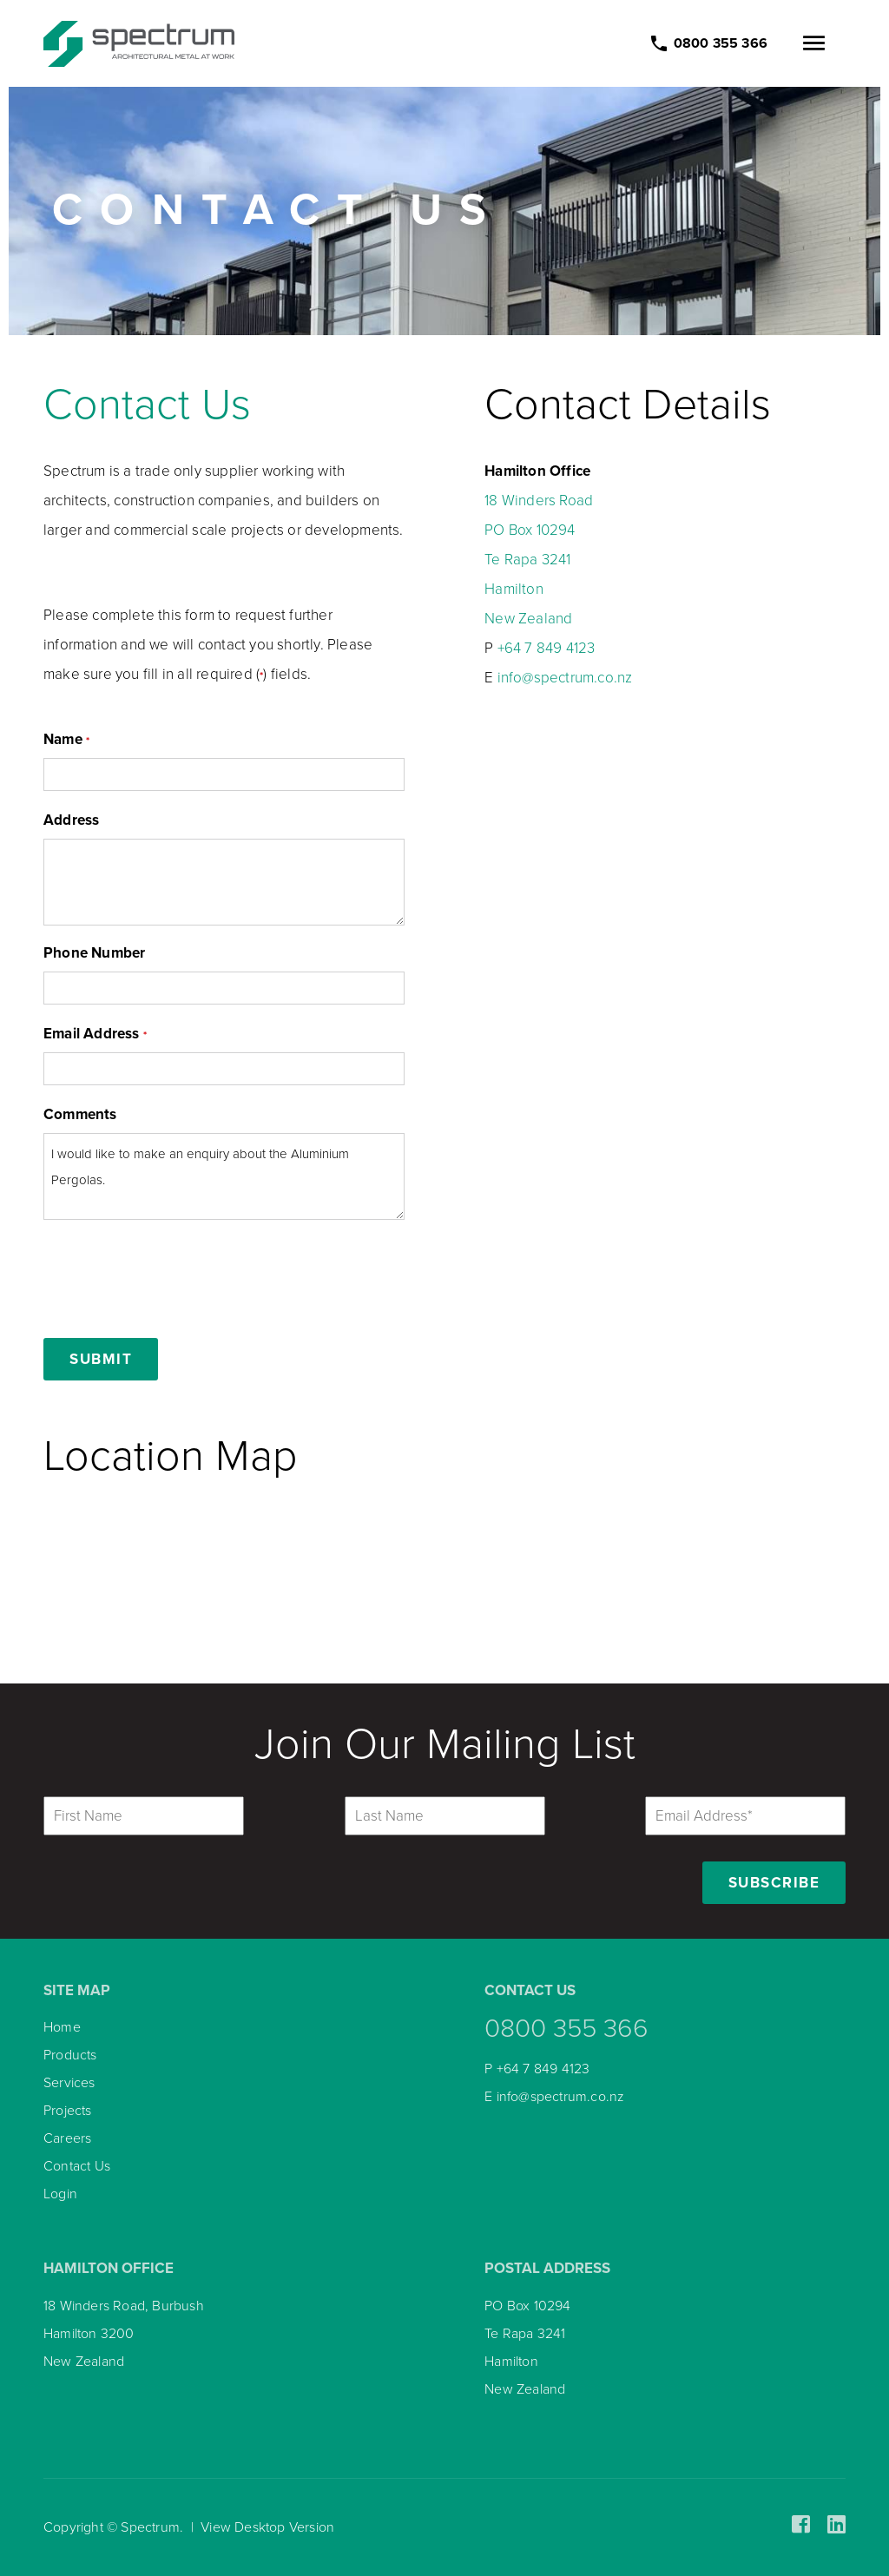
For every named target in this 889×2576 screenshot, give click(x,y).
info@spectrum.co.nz (565, 678)
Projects (67, 2110)
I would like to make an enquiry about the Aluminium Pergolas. (224, 1176)
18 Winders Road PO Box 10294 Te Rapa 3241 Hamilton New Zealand (538, 559)
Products (70, 2055)
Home (62, 2027)
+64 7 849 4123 (546, 648)
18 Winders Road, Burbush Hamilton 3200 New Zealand (123, 2333)
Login (60, 2194)
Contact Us (147, 405)
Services (69, 2083)
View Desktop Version (267, 2527)
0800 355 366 (566, 2029)
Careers (67, 2138)
